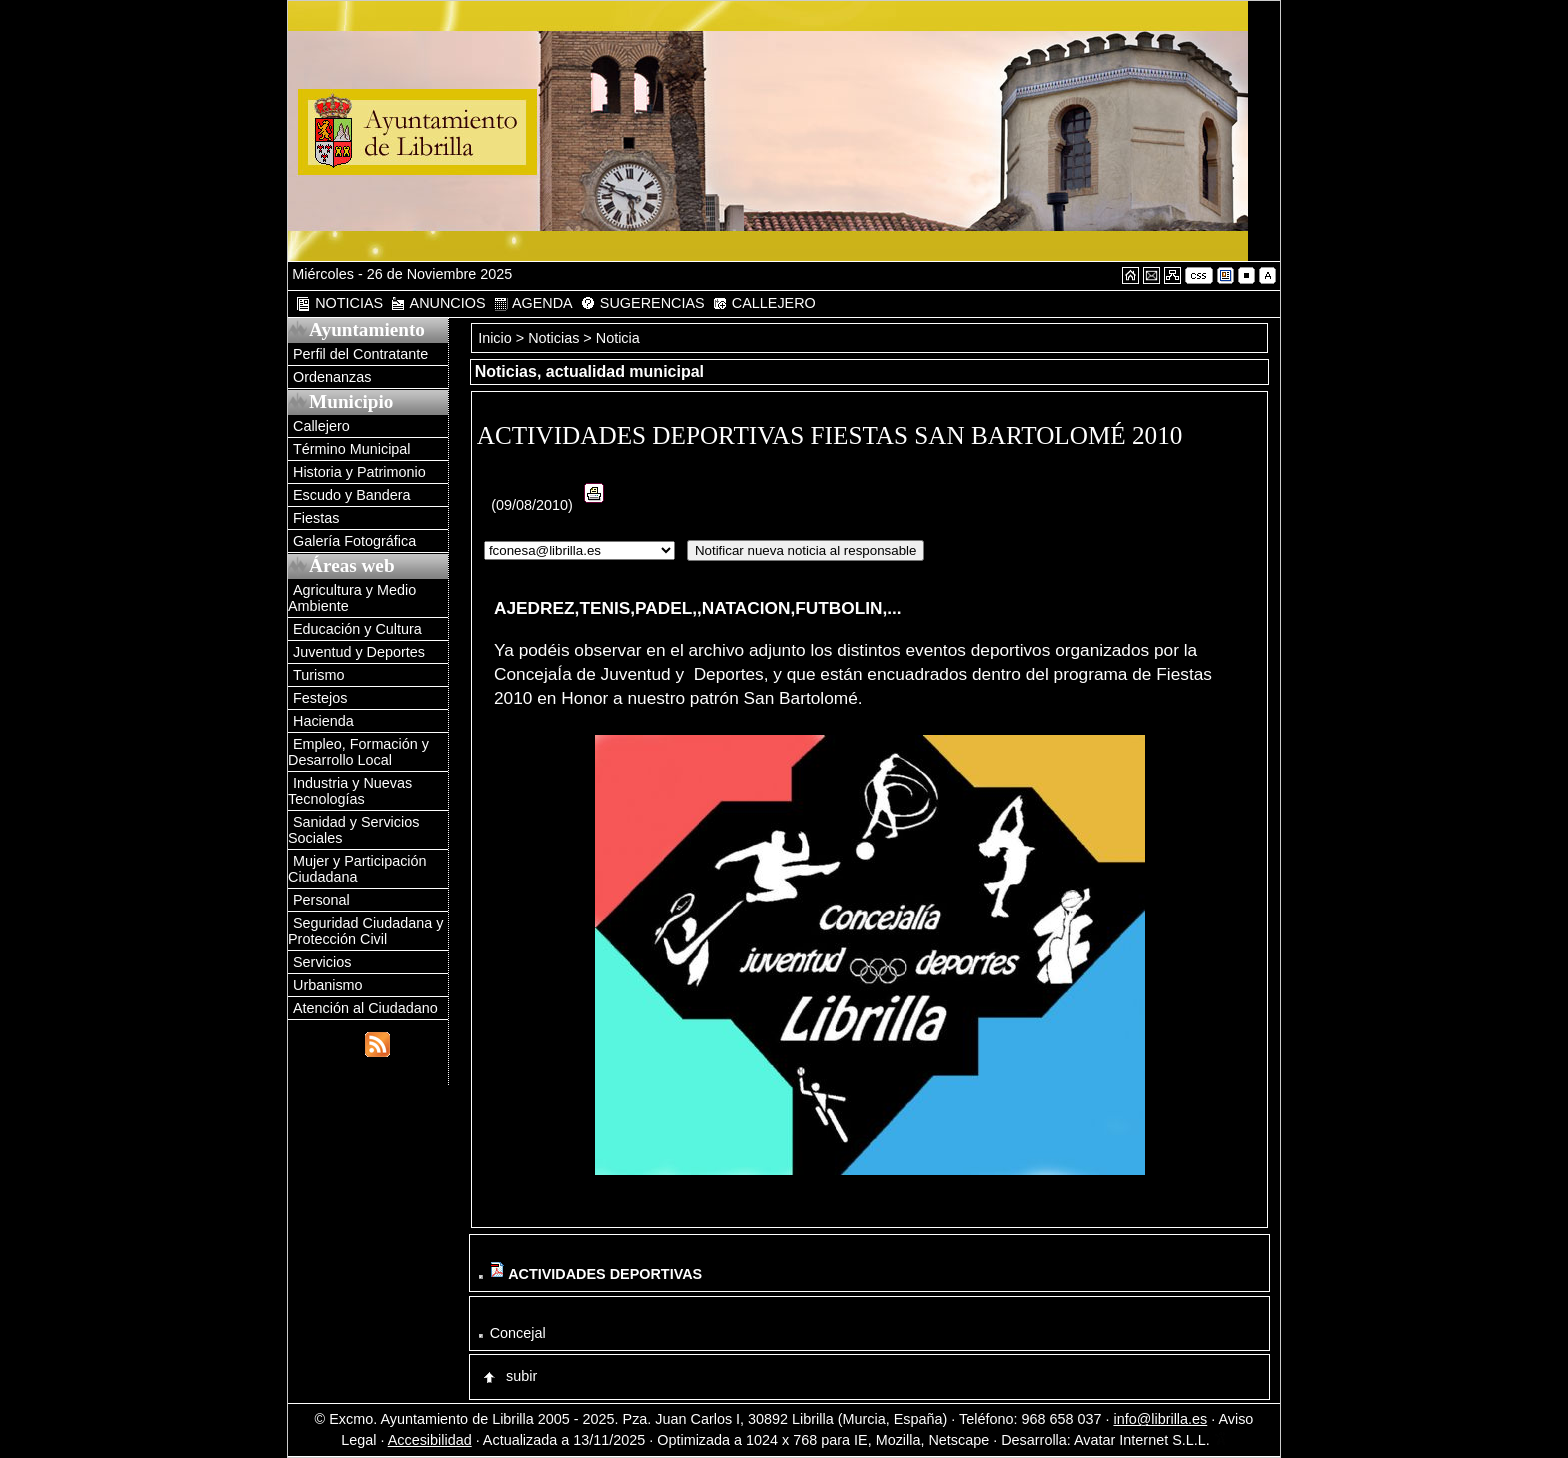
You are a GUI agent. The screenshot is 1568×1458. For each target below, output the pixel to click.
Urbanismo (328, 985)
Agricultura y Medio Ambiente (352, 598)
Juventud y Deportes (359, 652)
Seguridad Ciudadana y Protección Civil (365, 931)
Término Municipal (352, 449)
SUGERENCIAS (642, 303)
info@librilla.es (1160, 1419)
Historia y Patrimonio (359, 472)
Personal (321, 900)
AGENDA (533, 303)
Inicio (497, 338)
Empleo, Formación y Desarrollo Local (358, 752)
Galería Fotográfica (354, 541)
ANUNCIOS (437, 303)
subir (509, 1376)
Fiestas (316, 518)
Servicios (322, 962)
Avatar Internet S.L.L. (1150, 1440)
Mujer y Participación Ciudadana (357, 869)
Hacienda (323, 721)
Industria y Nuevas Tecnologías (350, 791)
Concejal (518, 1333)
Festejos (320, 698)
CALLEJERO (764, 303)
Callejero (321, 426)
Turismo (318, 675)
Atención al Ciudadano (365, 1008)
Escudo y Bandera (352, 495)
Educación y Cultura (357, 629)
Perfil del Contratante (360, 354)
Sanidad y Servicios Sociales (353, 830)
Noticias (553, 338)
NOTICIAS (339, 303)
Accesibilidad (430, 1440)
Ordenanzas (332, 377)
